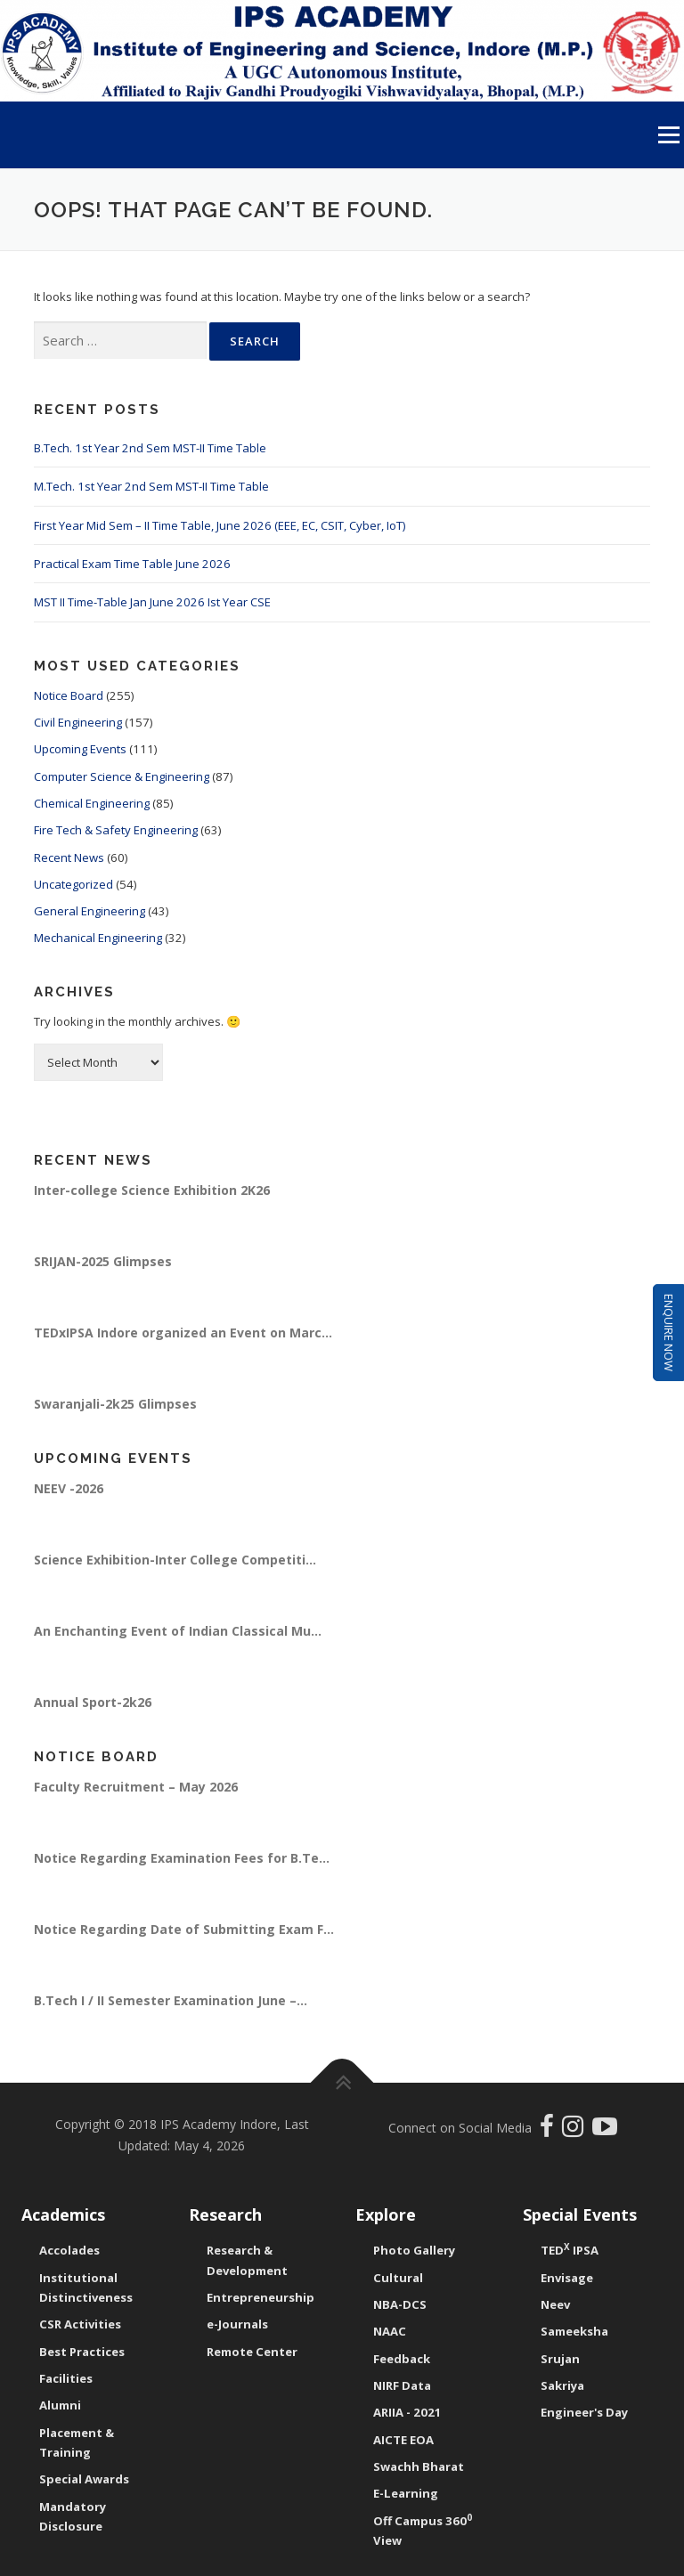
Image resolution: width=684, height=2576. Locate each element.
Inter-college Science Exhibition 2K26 (152, 1190)
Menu (668, 134)
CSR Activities (80, 2324)
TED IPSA (569, 2250)
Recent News (69, 857)
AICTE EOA (403, 2440)
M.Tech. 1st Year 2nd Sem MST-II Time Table (151, 486)
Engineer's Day (584, 2412)
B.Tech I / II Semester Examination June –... (170, 2000)
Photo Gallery (414, 2250)
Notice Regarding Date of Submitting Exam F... (184, 1929)
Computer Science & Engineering (121, 776)
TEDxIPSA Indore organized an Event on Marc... (183, 1332)
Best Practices (82, 2352)
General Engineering (89, 911)
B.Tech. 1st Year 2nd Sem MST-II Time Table (150, 448)
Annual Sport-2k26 (92, 1702)
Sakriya (562, 2385)
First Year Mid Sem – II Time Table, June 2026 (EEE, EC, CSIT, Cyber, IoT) (219, 525)
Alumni (60, 2405)
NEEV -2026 (68, 1488)
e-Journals (237, 2324)
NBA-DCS (400, 2304)
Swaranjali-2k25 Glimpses (115, 1403)
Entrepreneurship (260, 2297)
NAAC (389, 2331)
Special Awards (84, 2479)
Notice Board (68, 695)
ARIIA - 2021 (407, 2412)
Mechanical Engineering (98, 938)
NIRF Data (402, 2385)
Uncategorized (73, 884)
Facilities (66, 2378)
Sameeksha (574, 2331)
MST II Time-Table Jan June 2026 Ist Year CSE (152, 602)
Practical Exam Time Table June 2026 (132, 564)
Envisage (567, 2278)
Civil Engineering (78, 722)
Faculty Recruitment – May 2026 (136, 1786)
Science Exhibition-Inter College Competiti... (175, 1559)
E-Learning (405, 2493)
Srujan (560, 2359)
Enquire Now (669, 1332)
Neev (555, 2304)
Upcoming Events (80, 749)
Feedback (401, 2359)
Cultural (398, 2278)
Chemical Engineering (92, 803)
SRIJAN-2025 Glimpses (103, 1261)
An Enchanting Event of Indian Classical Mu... (178, 1630)
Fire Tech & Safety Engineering (116, 830)
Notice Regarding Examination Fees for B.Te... (182, 1857)
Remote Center (252, 2352)
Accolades (69, 2250)
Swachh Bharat (418, 2466)
